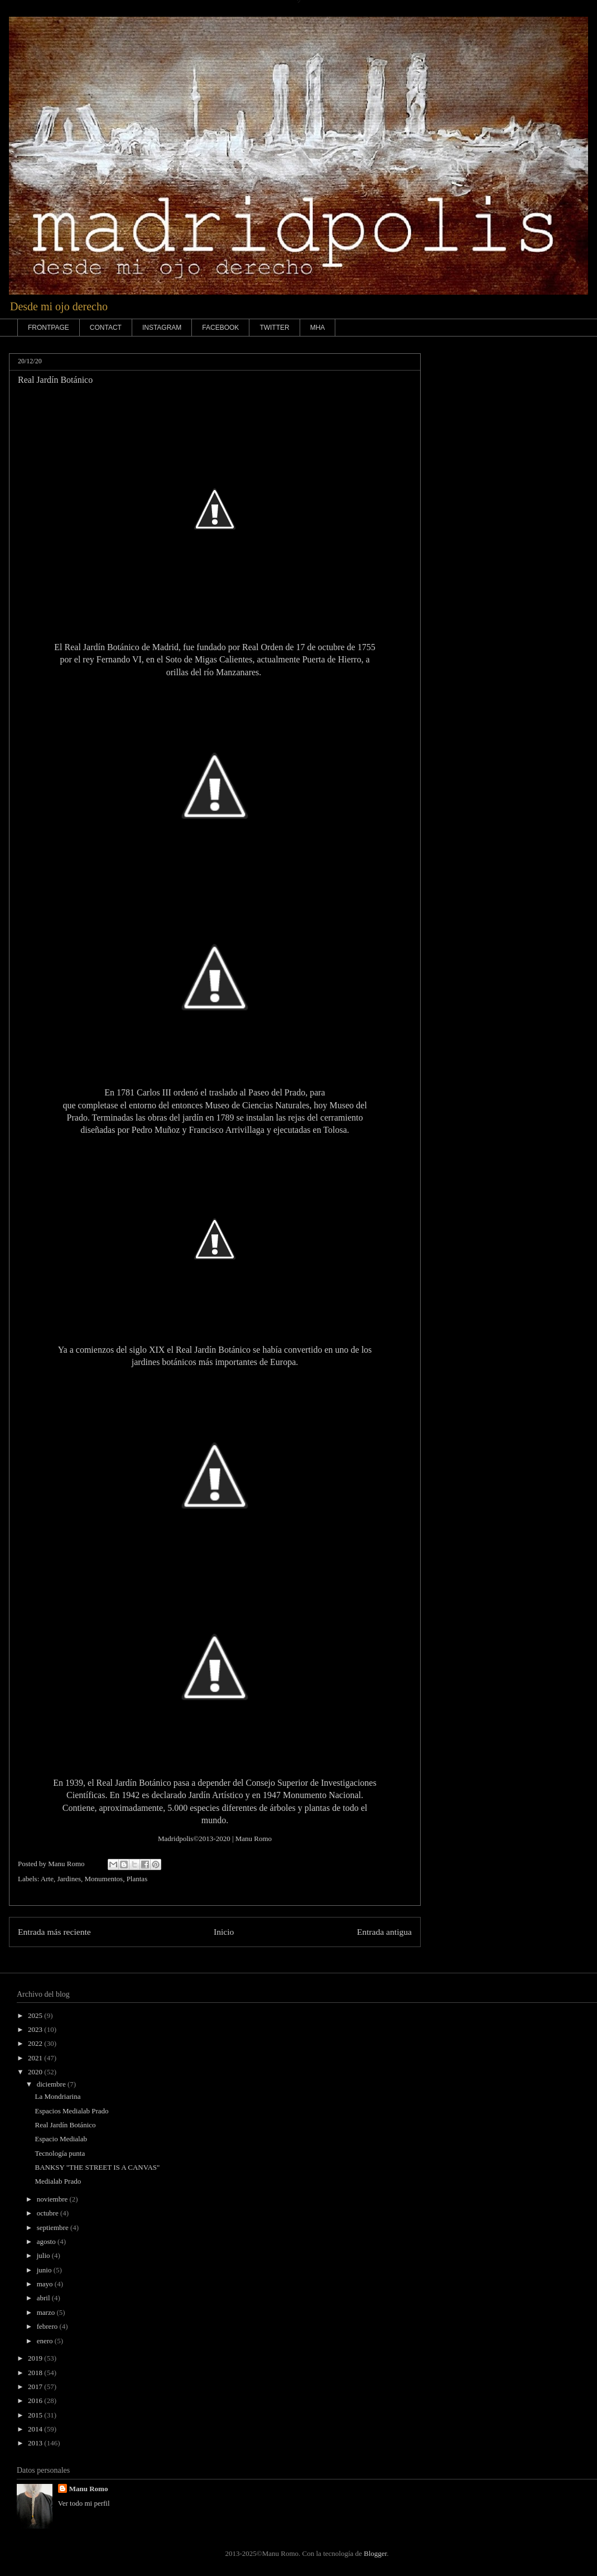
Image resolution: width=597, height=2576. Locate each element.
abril (44, 2298)
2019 (36, 2358)
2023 (36, 2029)
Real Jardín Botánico (65, 2125)
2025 (36, 2015)
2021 (36, 2058)
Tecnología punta (60, 2153)
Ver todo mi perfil (84, 2503)
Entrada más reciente (54, 1931)
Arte (47, 1879)
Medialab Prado (58, 2181)
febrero (48, 2326)
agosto (47, 2241)
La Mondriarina (57, 2096)
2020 (36, 2072)
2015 (36, 2415)
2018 (36, 2372)
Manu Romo (253, 1838)
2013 (36, 2443)
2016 (36, 2400)
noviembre (53, 2199)
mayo (46, 2284)
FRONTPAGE (48, 327)
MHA (317, 327)
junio (45, 2270)
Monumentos (104, 1879)
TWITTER (274, 327)
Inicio (224, 1931)
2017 (36, 2386)
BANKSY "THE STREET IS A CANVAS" (97, 2167)
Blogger (375, 2553)
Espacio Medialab (61, 2139)
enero (46, 2341)
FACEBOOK (220, 327)
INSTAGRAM (161, 327)
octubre (48, 2213)
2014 (36, 2429)
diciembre (52, 2084)
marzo (47, 2312)
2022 (36, 2043)
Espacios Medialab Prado (71, 2111)
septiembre (53, 2227)
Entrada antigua (384, 1931)
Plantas (137, 1879)
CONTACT (106, 327)
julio (44, 2255)
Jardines (69, 1879)
